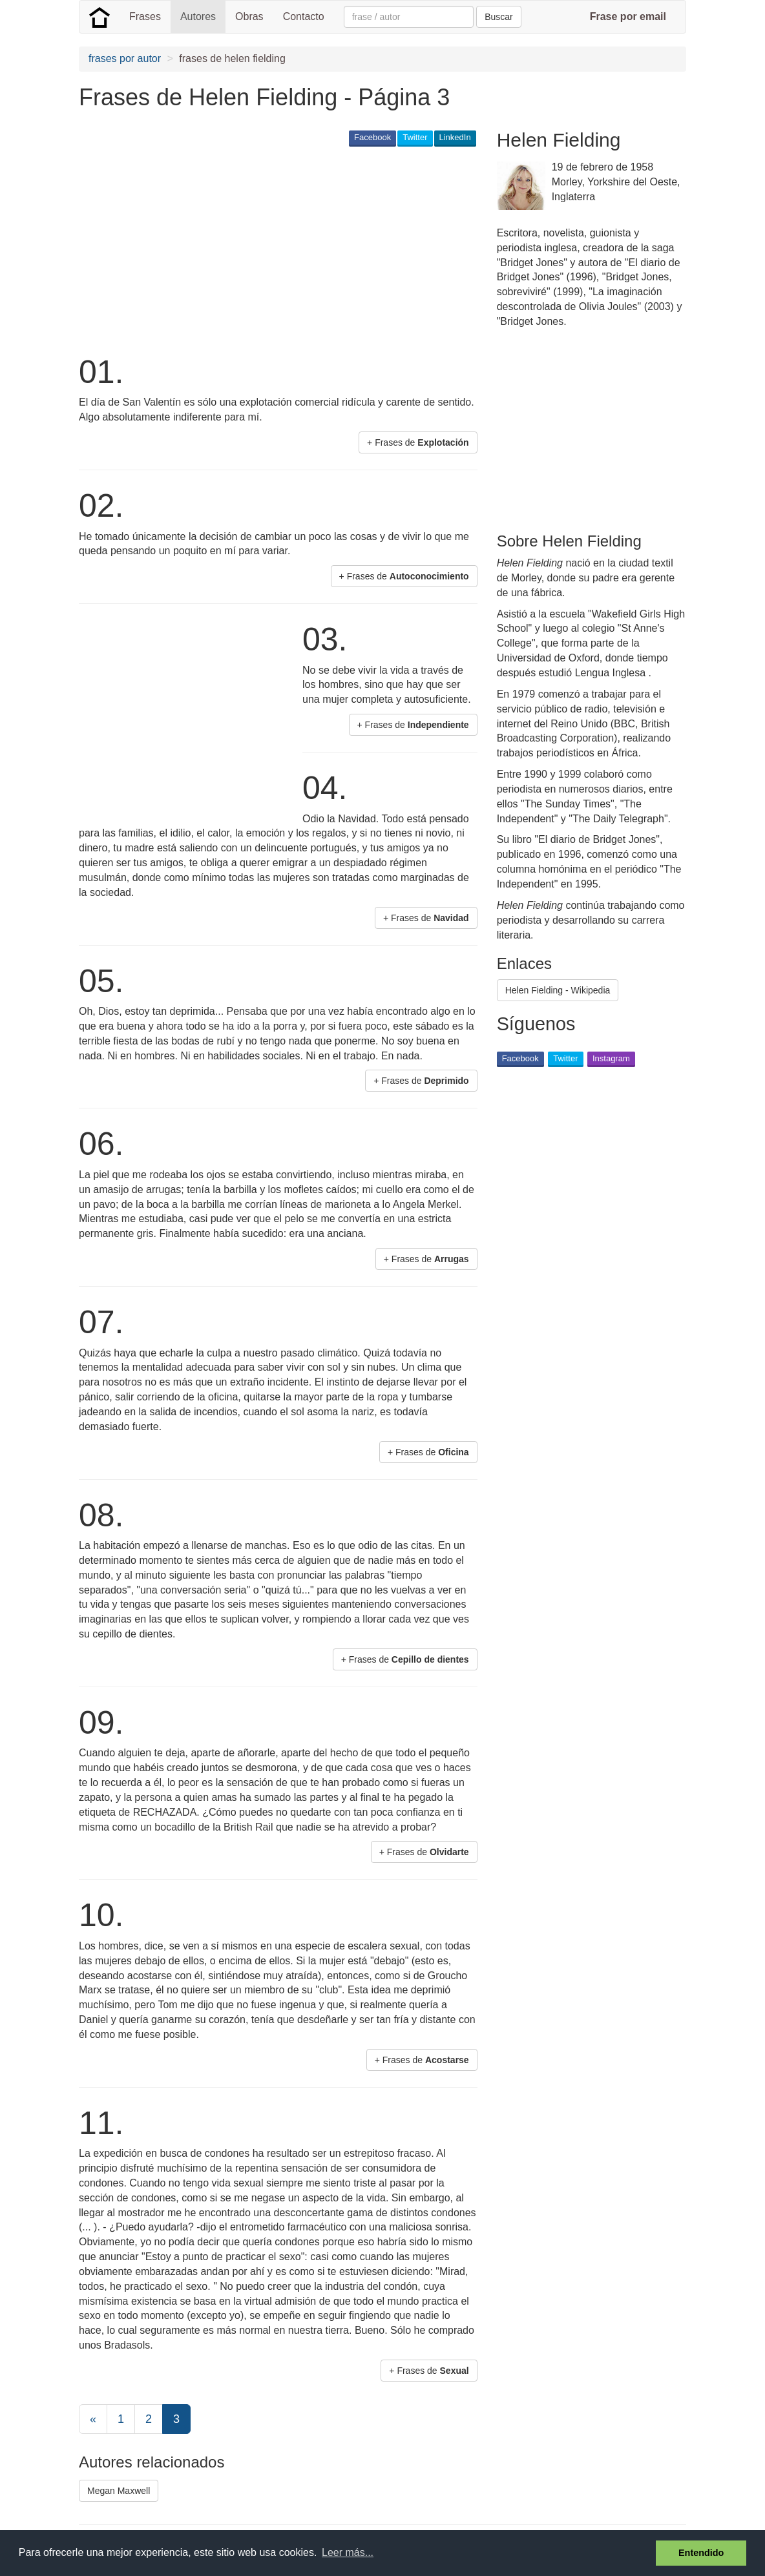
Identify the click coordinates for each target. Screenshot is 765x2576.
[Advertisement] (314, 249)
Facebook (372, 137)
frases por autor (125, 58)
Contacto (303, 16)
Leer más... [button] (347, 2552)
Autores (198, 16)
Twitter (415, 137)
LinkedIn (455, 137)
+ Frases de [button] (418, 442)
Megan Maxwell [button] (118, 2491)
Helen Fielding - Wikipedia (558, 990)
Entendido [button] (701, 2553)
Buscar (499, 17)
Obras (249, 16)
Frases (145, 16)
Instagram (611, 1058)
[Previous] (93, 2419)
